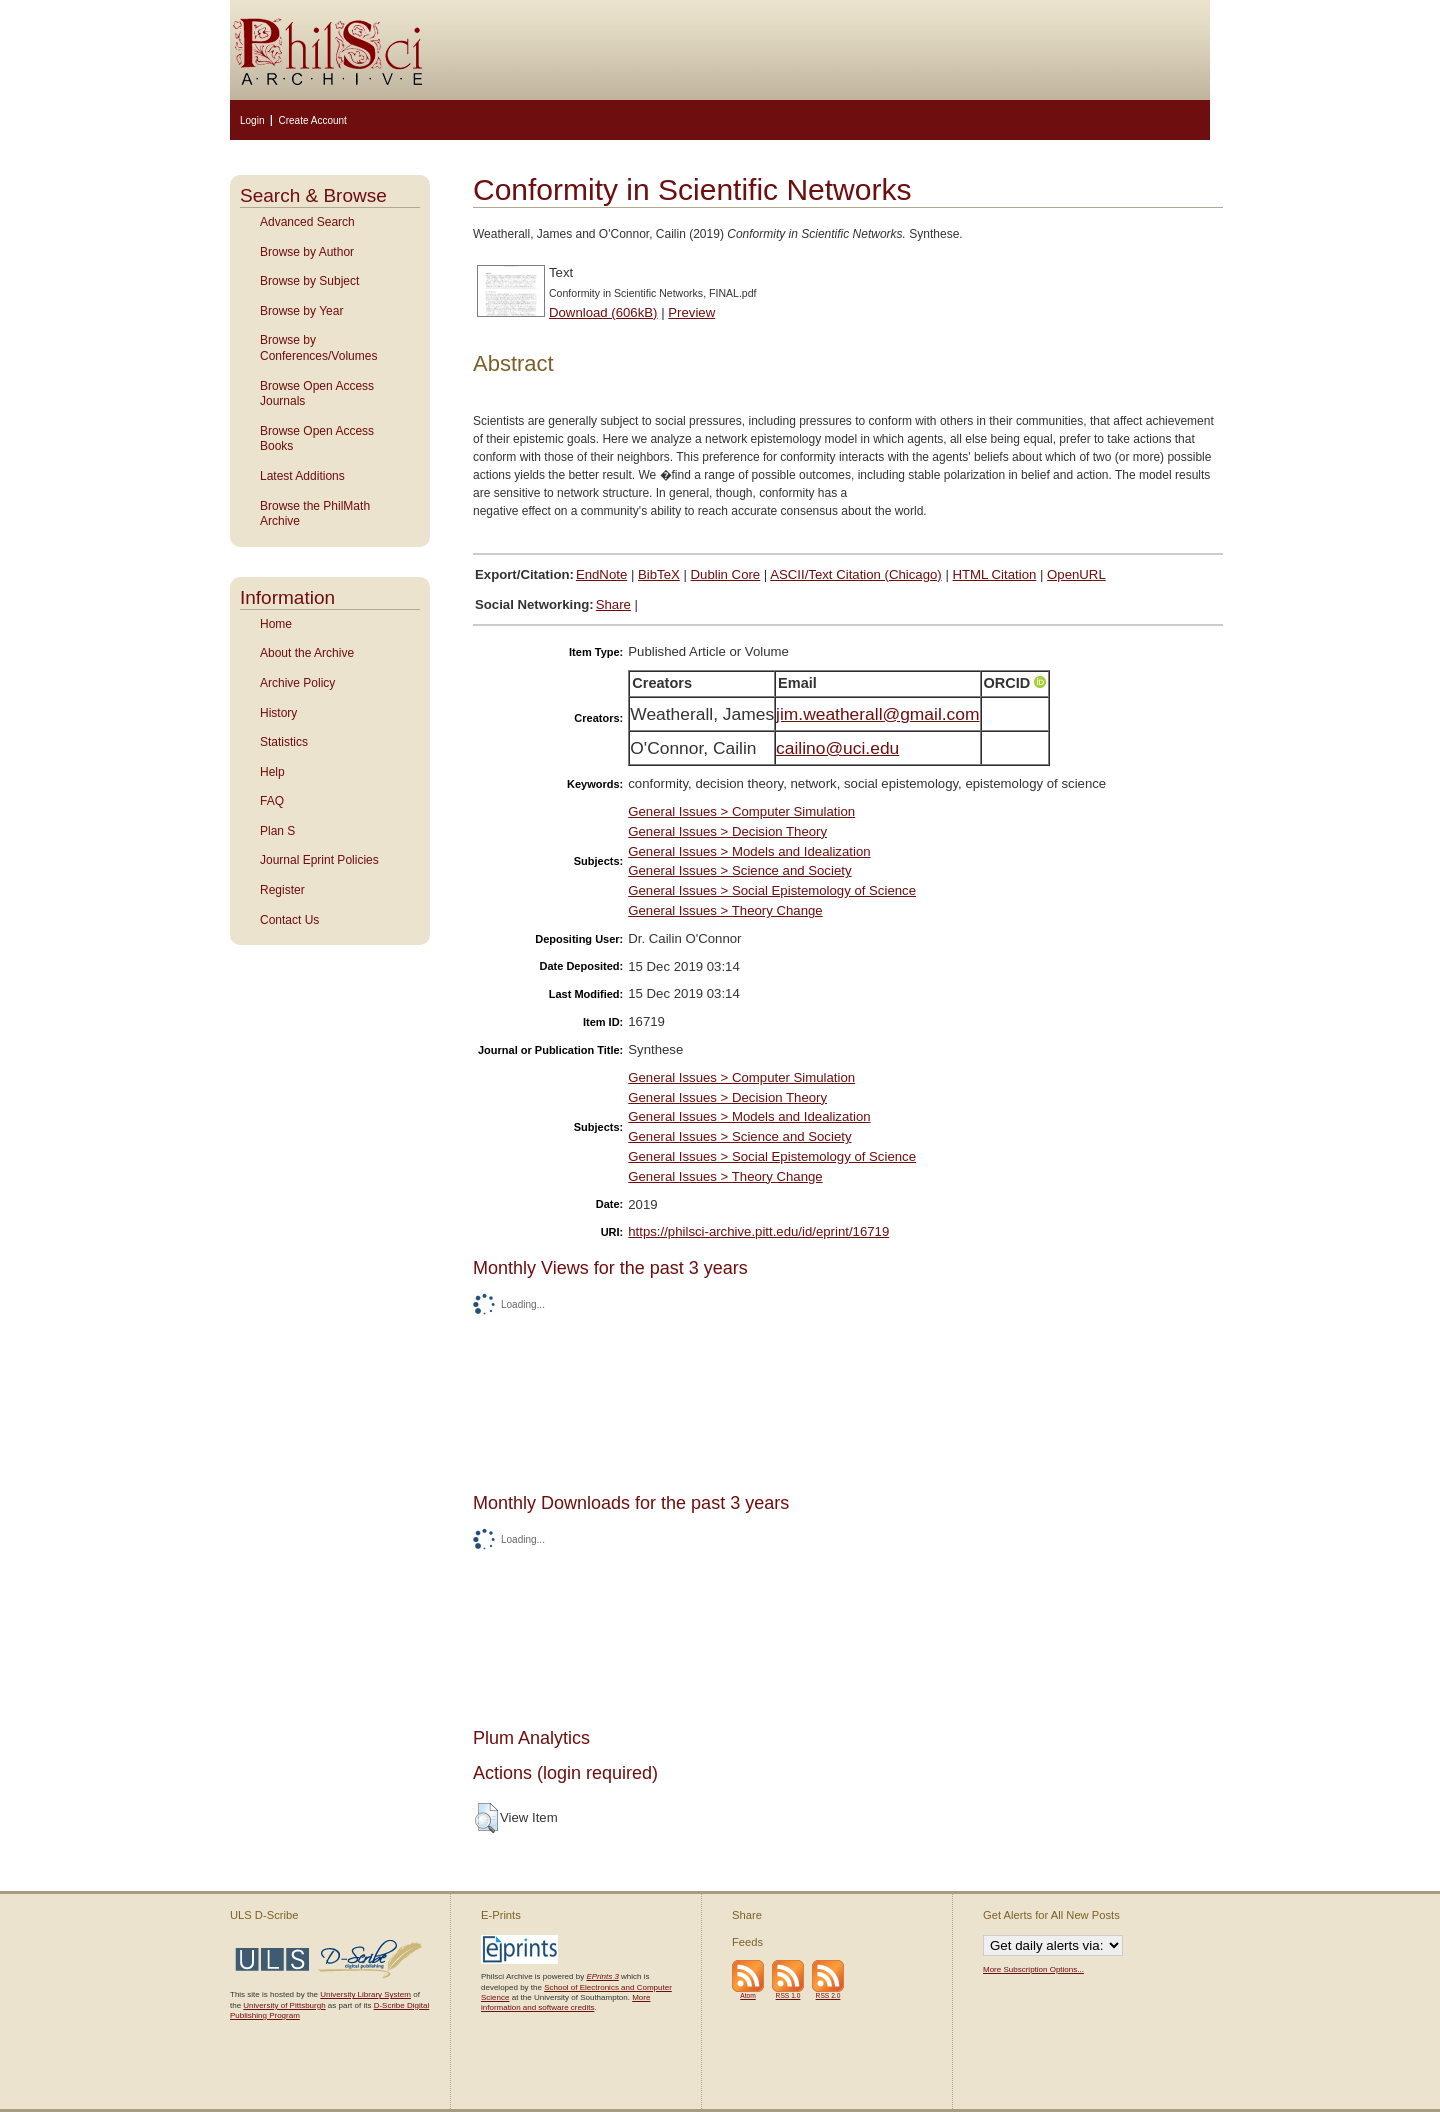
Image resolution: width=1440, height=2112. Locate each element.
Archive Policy (297, 683)
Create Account (312, 120)
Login (252, 120)
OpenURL (1076, 574)
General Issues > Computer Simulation (741, 811)
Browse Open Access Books (317, 439)
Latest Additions (302, 476)
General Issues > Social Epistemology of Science (772, 890)
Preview (691, 312)
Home (276, 624)
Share (613, 604)
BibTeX (659, 574)
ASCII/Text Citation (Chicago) (856, 574)
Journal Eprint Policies (319, 860)
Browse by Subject (309, 281)
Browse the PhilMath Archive (315, 514)
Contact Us (289, 920)
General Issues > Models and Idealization (749, 851)
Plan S (277, 831)
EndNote (601, 574)
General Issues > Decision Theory (727, 831)
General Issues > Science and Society (739, 870)
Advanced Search (307, 222)
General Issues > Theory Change (725, 910)
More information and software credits (565, 2002)
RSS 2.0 (828, 1995)
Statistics (284, 742)
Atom (748, 1995)
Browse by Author (307, 252)
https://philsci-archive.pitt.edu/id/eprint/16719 (758, 1231)
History (278, 713)
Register (282, 890)
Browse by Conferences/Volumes (318, 348)
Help (272, 772)
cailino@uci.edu (837, 748)
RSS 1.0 (788, 1995)
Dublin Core (726, 574)
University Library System (365, 1994)
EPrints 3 (602, 1976)
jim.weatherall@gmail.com (877, 714)
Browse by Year (301, 311)
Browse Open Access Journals (317, 394)
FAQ (272, 801)
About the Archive (307, 653)
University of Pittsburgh (284, 2005)
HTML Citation (995, 574)
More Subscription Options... (1033, 1969)
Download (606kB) (603, 312)
